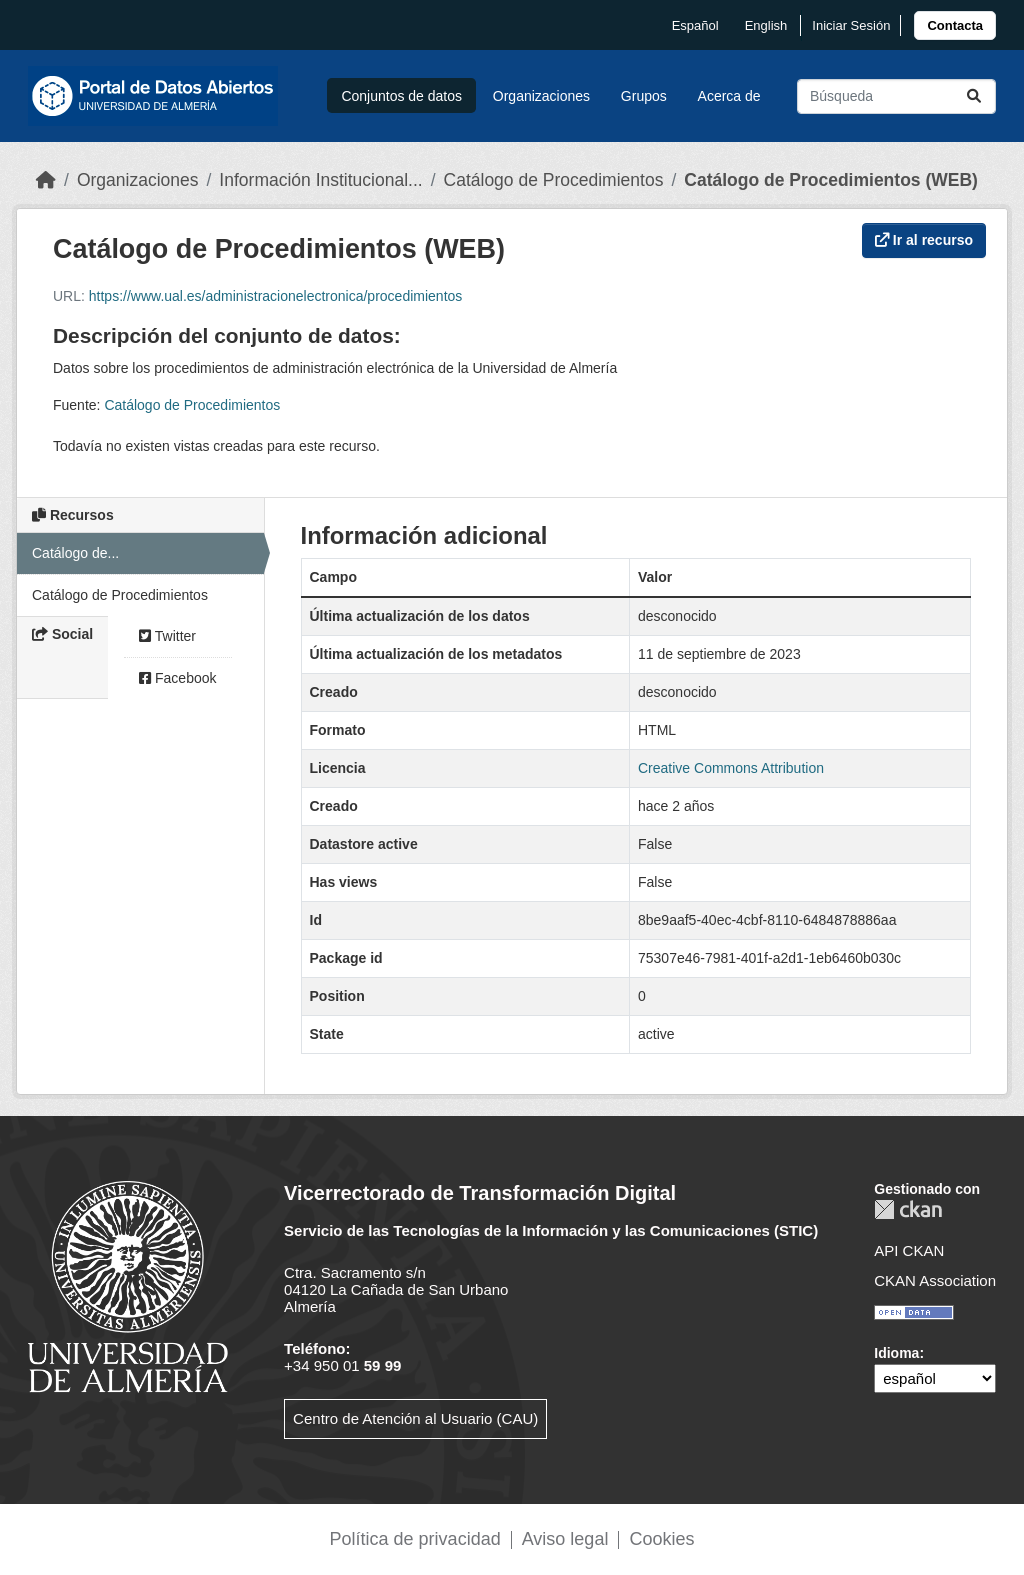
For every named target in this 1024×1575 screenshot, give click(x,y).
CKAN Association (935, 1280)
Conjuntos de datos (401, 96)
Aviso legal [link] (565, 1539)
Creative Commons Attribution (731, 768)
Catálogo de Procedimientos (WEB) (831, 180)
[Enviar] (974, 96)
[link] (955, 25)
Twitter (167, 636)
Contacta (955, 25)
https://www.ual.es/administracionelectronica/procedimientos (276, 296)
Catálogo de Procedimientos (554, 180)
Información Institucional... (320, 180)
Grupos (644, 96)
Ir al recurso (924, 240)
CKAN (908, 1209)
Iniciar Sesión (851, 25)
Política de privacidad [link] (415, 1539)
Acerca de (729, 96)
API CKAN (909, 1250)
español (695, 25)
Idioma (896, 1353)
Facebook (177, 678)
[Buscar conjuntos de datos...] (896, 96)
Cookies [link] (661, 1539)
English (766, 25)
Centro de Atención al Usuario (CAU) (415, 1418)
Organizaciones (541, 96)
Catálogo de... (75, 553)
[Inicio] (46, 180)
